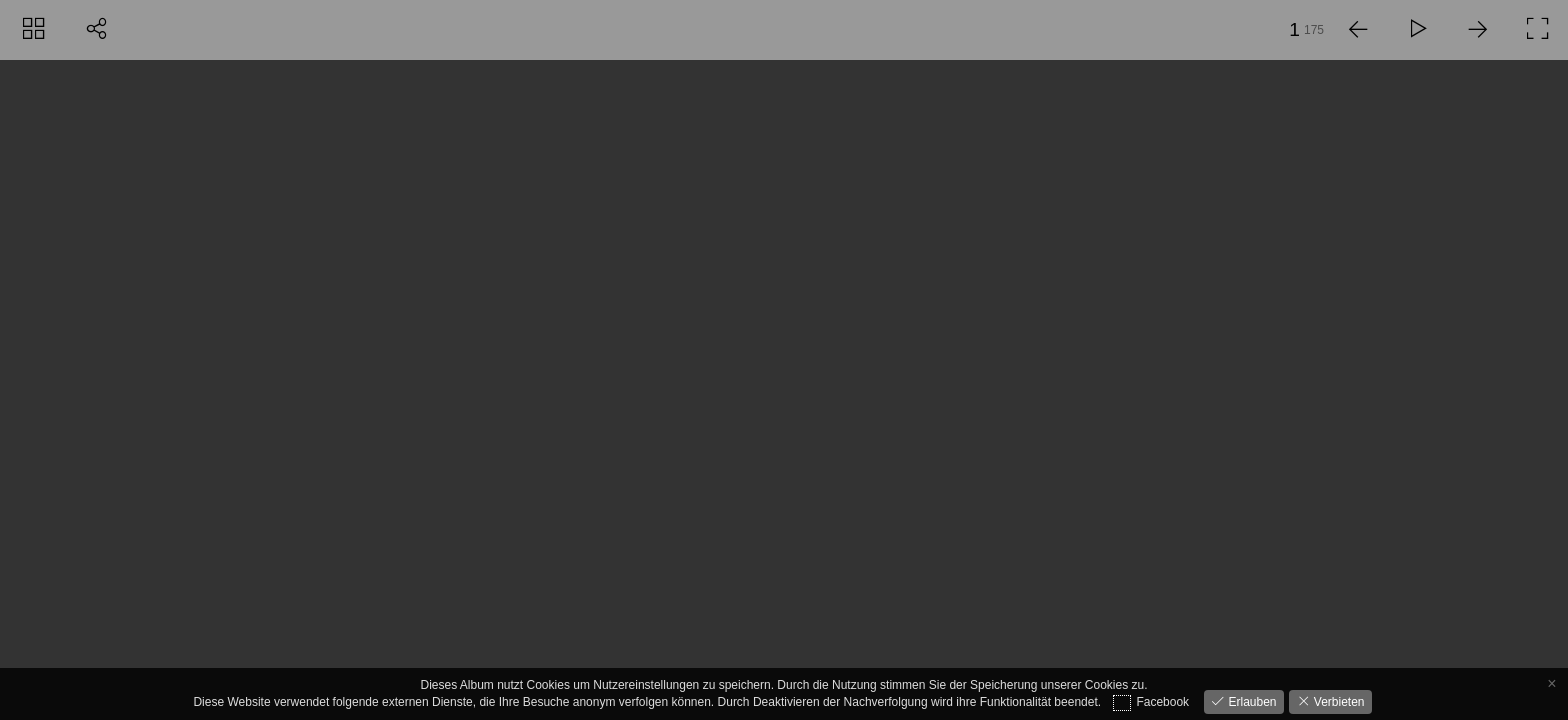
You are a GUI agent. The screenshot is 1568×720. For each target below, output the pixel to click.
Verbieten (1338, 702)
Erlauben (1250, 702)
